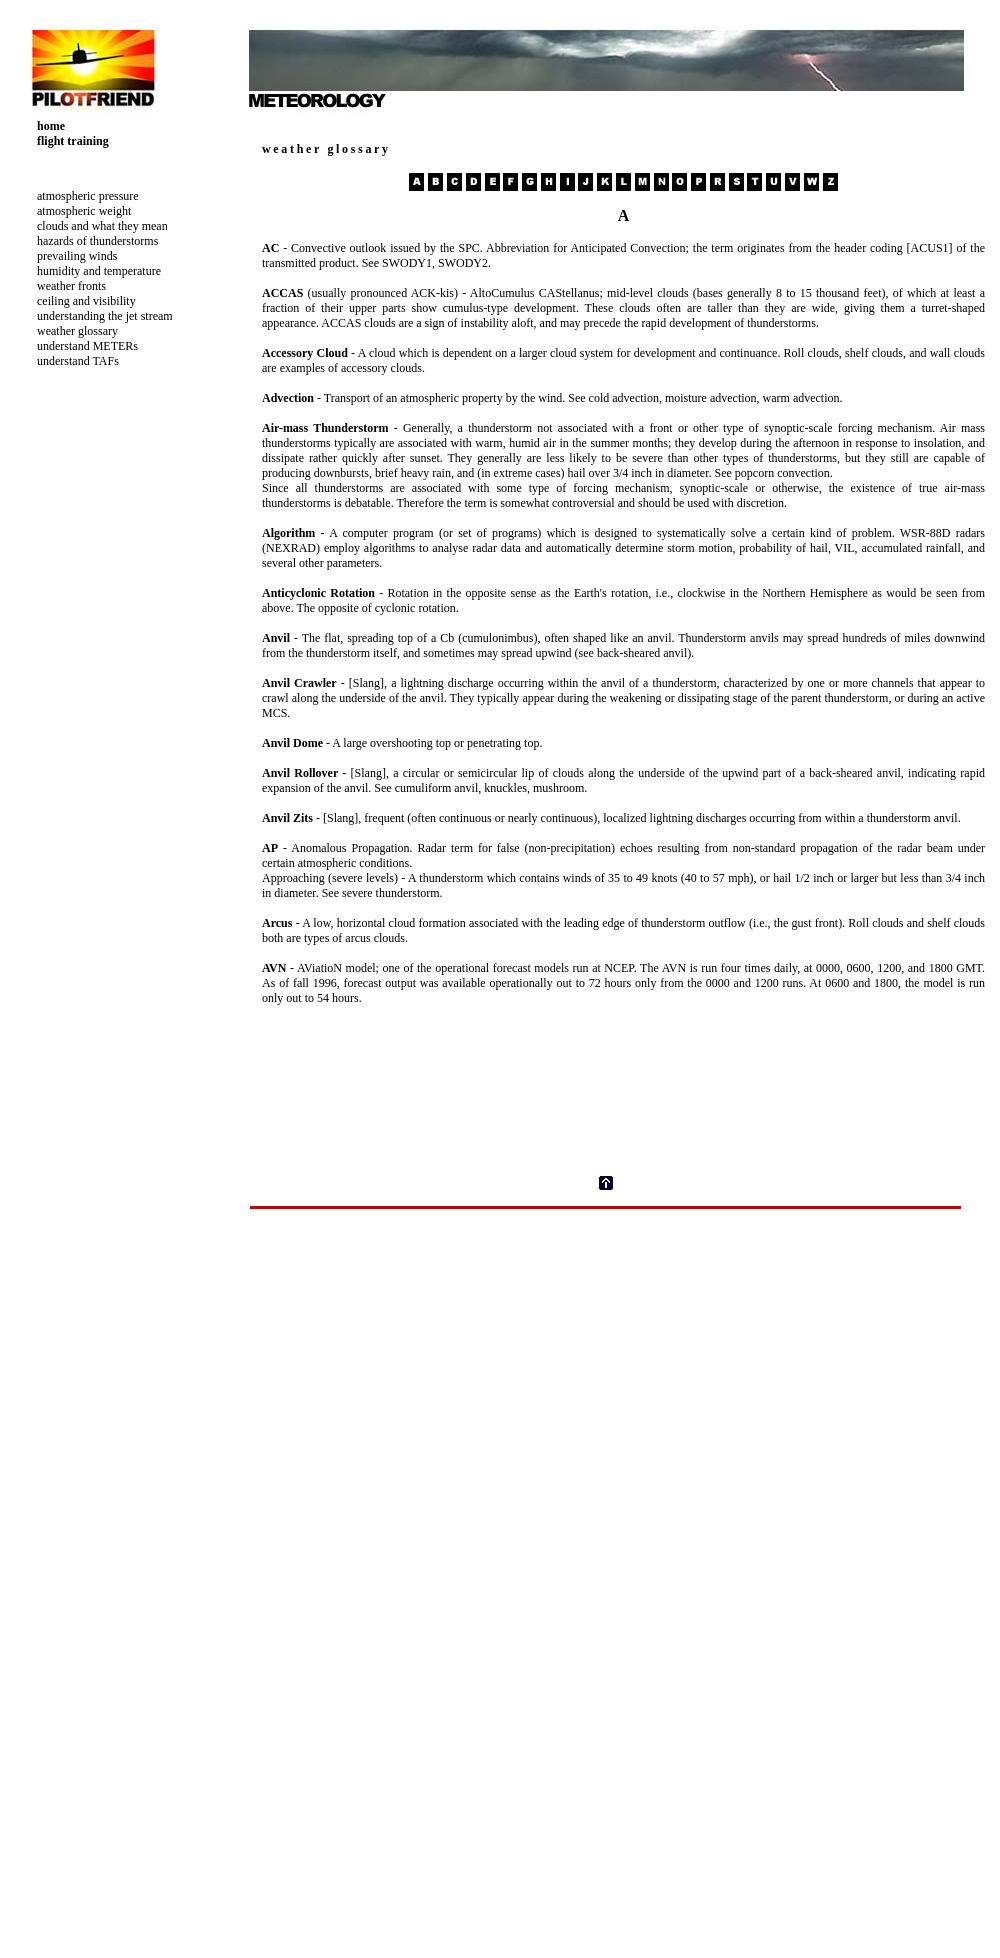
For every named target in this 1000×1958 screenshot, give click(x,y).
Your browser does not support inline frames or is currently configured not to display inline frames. (133, 339)
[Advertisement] (100, 876)
